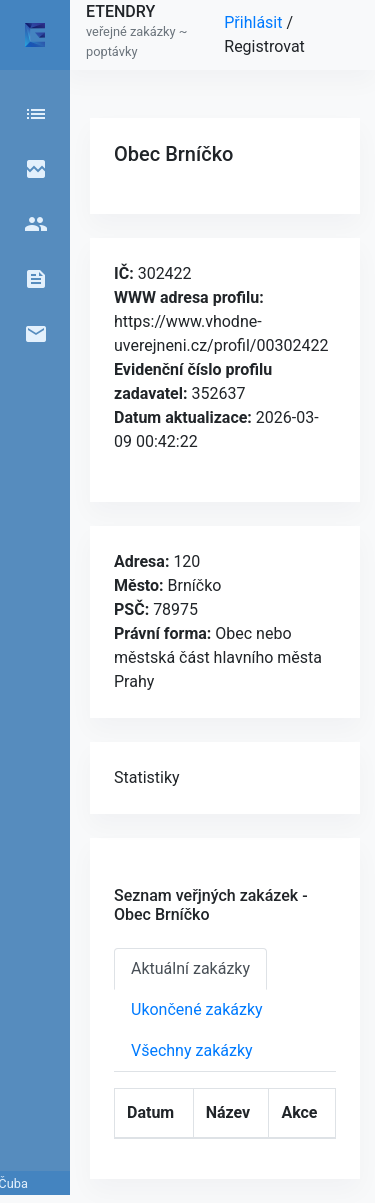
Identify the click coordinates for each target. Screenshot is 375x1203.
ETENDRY (120, 11)
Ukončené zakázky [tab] (197, 1009)
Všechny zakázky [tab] (192, 1050)
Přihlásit (255, 22)
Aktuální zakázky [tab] (190, 968)
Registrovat (264, 46)
